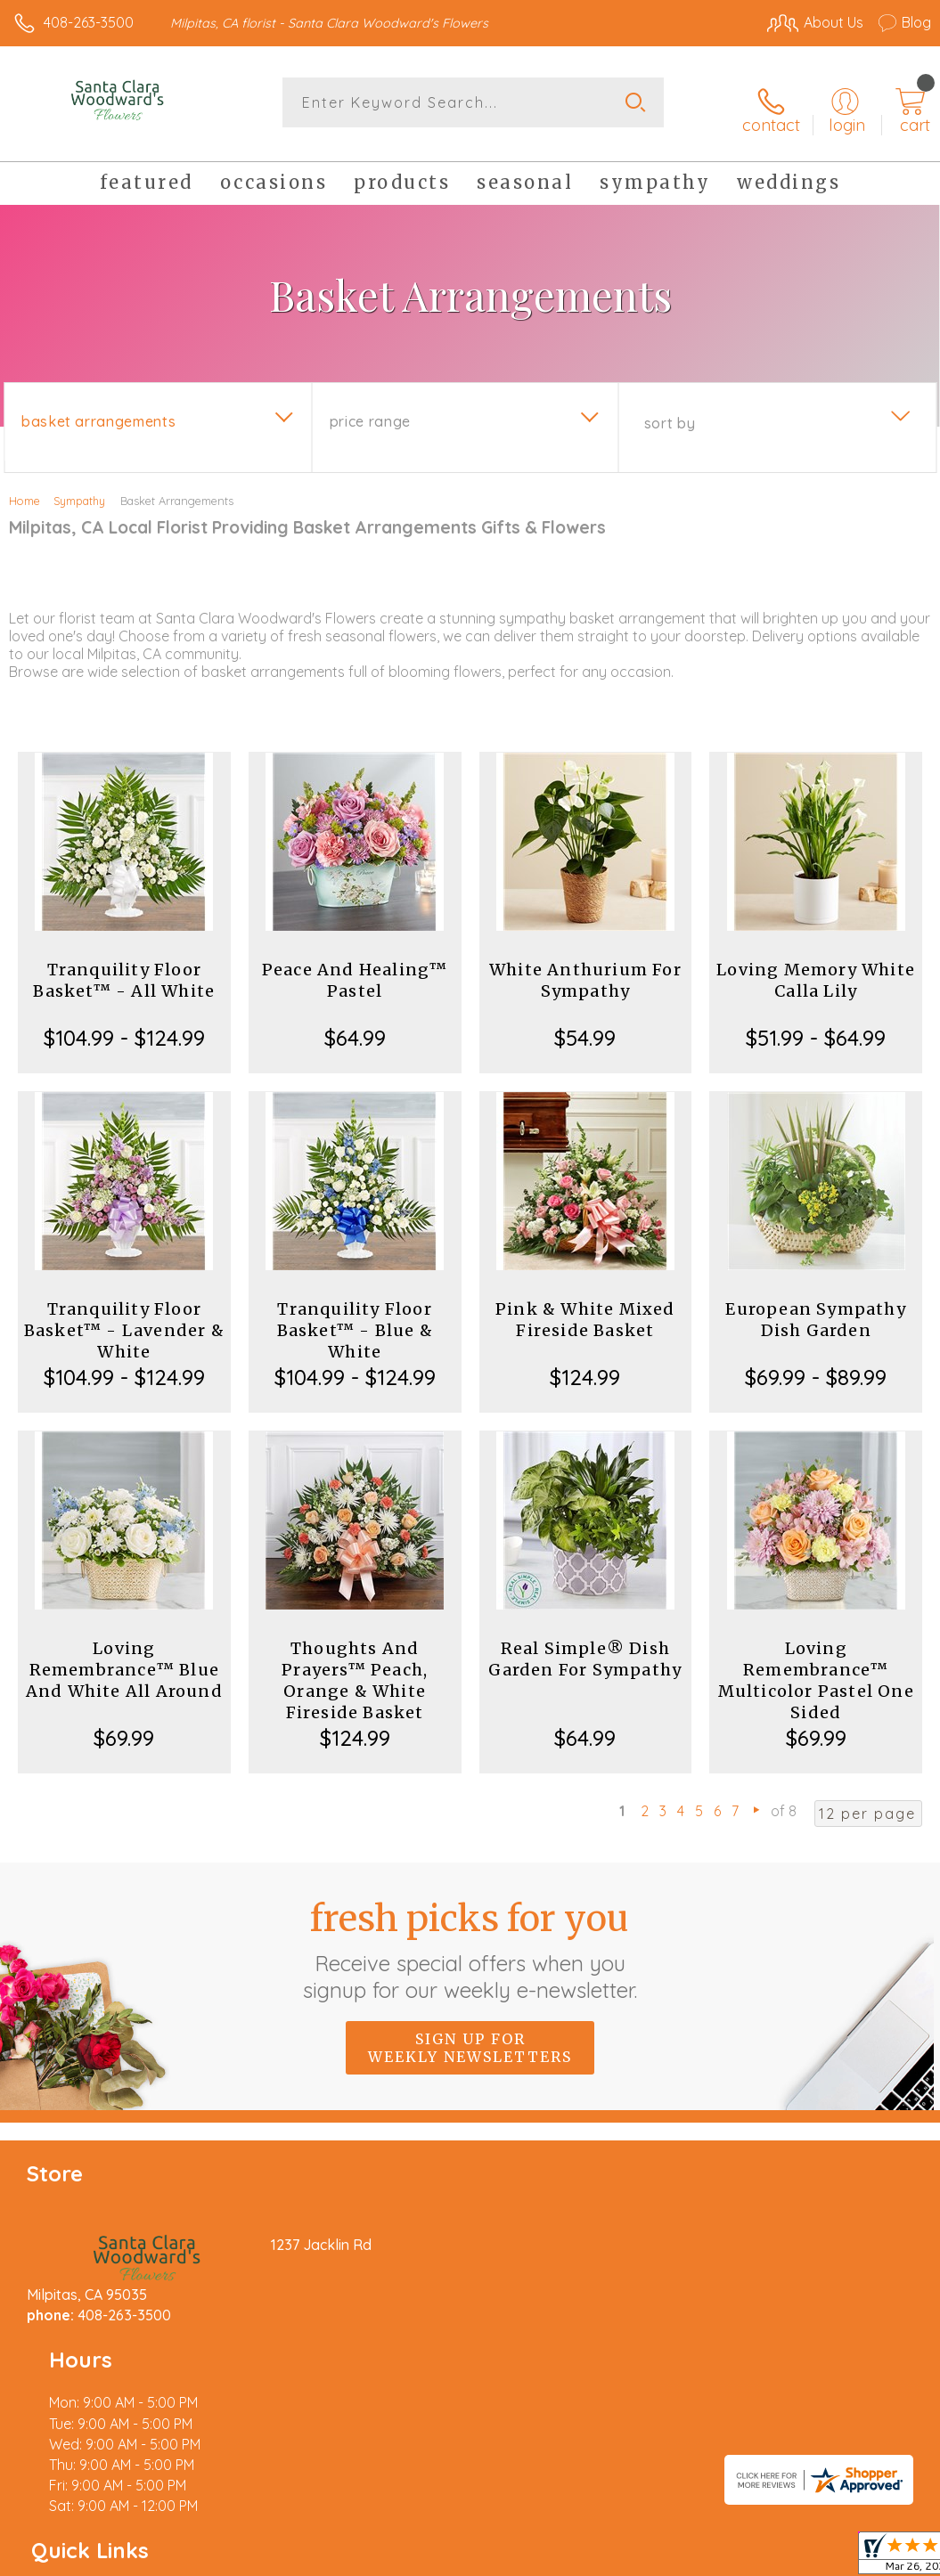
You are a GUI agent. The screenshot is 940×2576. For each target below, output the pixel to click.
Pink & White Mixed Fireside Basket (585, 1307)
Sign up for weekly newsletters (470, 2035)
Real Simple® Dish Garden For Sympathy (585, 1646)
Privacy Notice (628, 2558)
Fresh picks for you (470, 1937)
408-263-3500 (89, 22)
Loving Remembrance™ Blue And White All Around (124, 1657)
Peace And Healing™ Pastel (355, 968)
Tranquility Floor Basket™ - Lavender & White (124, 1317)
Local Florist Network (755, 2558)
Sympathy (79, 488)
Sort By (669, 411)
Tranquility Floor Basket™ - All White (124, 968)
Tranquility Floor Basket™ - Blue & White (355, 1317)
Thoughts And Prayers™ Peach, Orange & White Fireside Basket (355, 1668)
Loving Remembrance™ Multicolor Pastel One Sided (816, 1668)
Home (24, 488)
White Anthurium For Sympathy (585, 968)
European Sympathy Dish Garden (815, 1307)
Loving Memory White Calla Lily (815, 968)
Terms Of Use (523, 2558)
